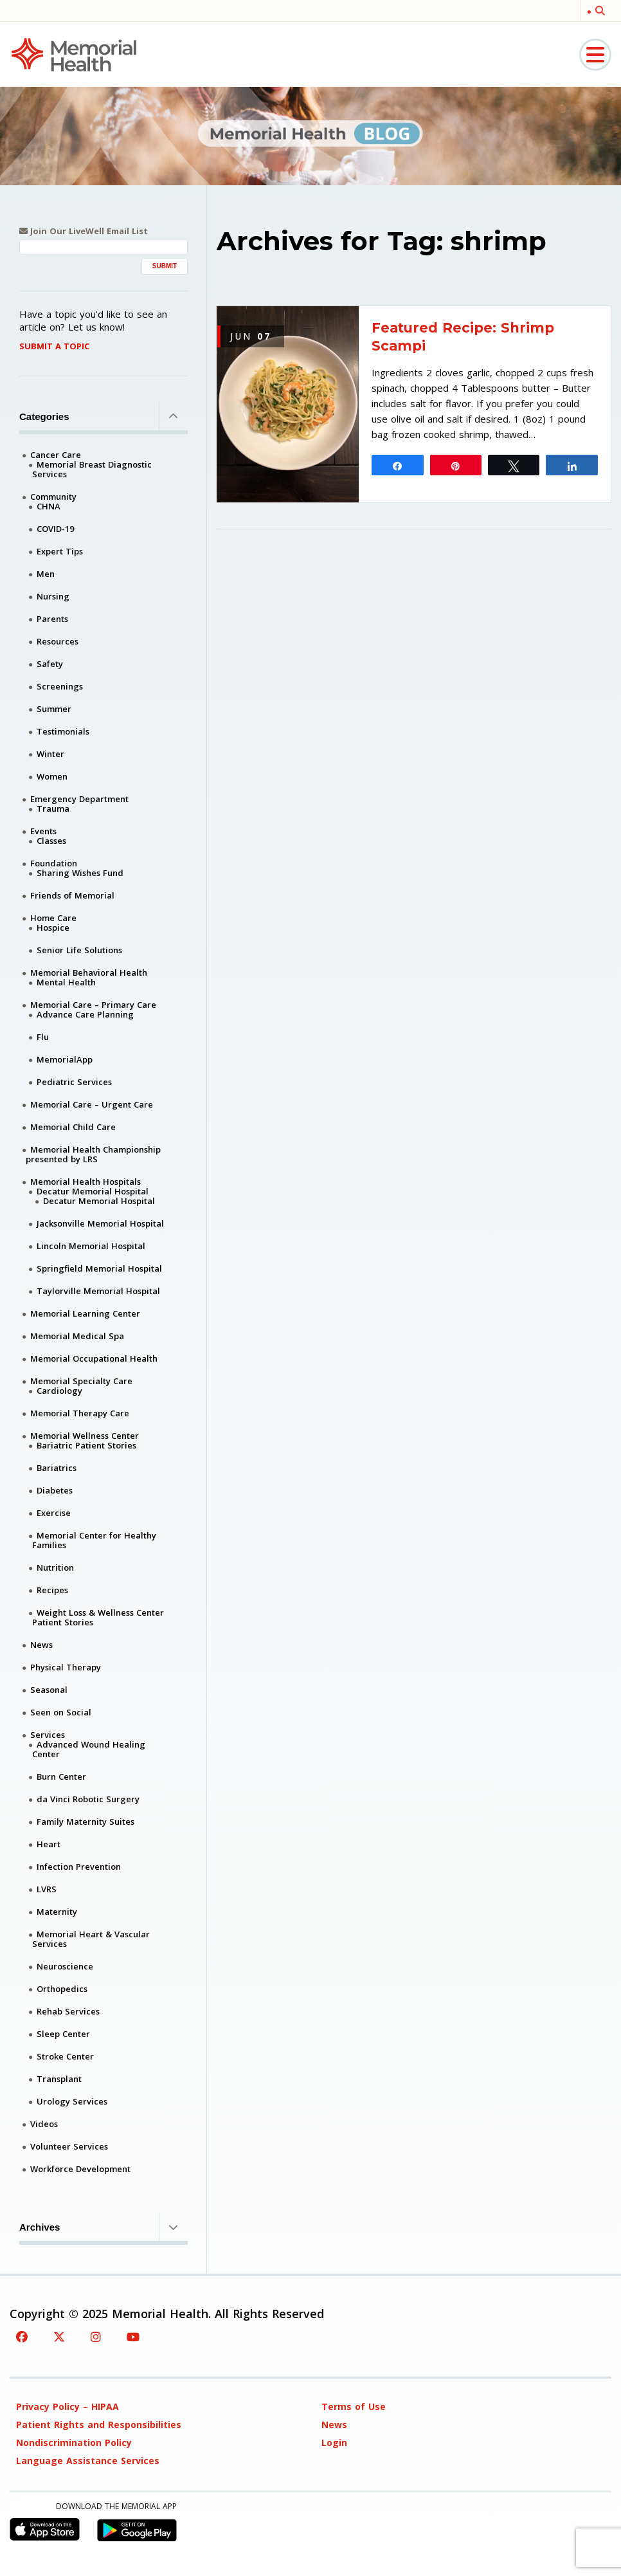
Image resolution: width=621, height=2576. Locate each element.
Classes (51, 840)
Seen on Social (60, 1712)
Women (52, 776)
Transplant (59, 2079)
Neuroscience (65, 1966)
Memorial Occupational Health (94, 1358)
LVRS (47, 1889)
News (41, 1644)
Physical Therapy (65, 1667)
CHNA (48, 506)
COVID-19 (55, 528)
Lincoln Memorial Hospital (91, 1246)
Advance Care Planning (85, 1014)
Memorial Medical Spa (77, 1336)
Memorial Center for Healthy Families (94, 1540)
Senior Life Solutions (79, 950)
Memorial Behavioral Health (88, 972)
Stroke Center (65, 2056)
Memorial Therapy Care (79, 1413)
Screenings (60, 686)
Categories (103, 416)
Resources (57, 641)
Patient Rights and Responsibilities (98, 2424)
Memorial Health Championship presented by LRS (93, 1154)
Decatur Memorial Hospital (92, 1191)
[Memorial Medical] (73, 53)
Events (43, 831)
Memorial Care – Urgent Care (91, 1104)
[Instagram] (96, 2336)
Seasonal (49, 1689)
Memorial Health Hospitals (85, 1181)
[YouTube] (133, 2336)
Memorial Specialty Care (81, 1381)
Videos (44, 2124)
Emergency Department (79, 799)
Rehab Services (68, 2011)
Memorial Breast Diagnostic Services (92, 469)
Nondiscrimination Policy (74, 2442)
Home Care (53, 918)
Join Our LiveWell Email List (83, 231)
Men (46, 574)
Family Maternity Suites (85, 1821)
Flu (43, 1037)
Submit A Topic (54, 346)
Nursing (53, 596)
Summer (54, 709)
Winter (50, 754)
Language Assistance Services (87, 2460)
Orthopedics (62, 1989)
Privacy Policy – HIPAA (67, 2406)
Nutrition (55, 1567)
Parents (52, 619)
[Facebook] (22, 2336)
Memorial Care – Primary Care (93, 1004)
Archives (103, 2227)
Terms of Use (353, 2406)
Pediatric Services (74, 1082)
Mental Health (66, 982)
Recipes (52, 1590)
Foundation (53, 863)
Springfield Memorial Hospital (99, 1268)
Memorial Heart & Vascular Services (91, 1939)
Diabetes (55, 1490)
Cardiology (59, 1390)
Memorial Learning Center (85, 1313)
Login (334, 2442)
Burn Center (61, 1776)
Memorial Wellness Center (84, 1435)
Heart (48, 1844)
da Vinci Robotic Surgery (88, 1799)
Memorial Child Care (73, 1127)
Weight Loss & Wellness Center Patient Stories (98, 1617)
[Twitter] (59, 2336)
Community (53, 496)
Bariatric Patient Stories (86, 1445)
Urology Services (72, 2101)
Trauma (53, 808)
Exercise (54, 1513)
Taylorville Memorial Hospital (98, 1291)
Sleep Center (63, 2034)
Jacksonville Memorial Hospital (100, 1223)
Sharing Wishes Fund (80, 873)
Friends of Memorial (72, 895)
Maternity (57, 1911)
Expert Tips (60, 551)
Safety (50, 664)
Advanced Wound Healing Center (88, 1749)
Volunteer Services (69, 2146)
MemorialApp (65, 1059)
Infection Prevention (79, 1866)
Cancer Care (55, 455)
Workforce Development (80, 2169)
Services (47, 1734)
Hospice (53, 927)
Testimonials (63, 731)
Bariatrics (56, 1468)
